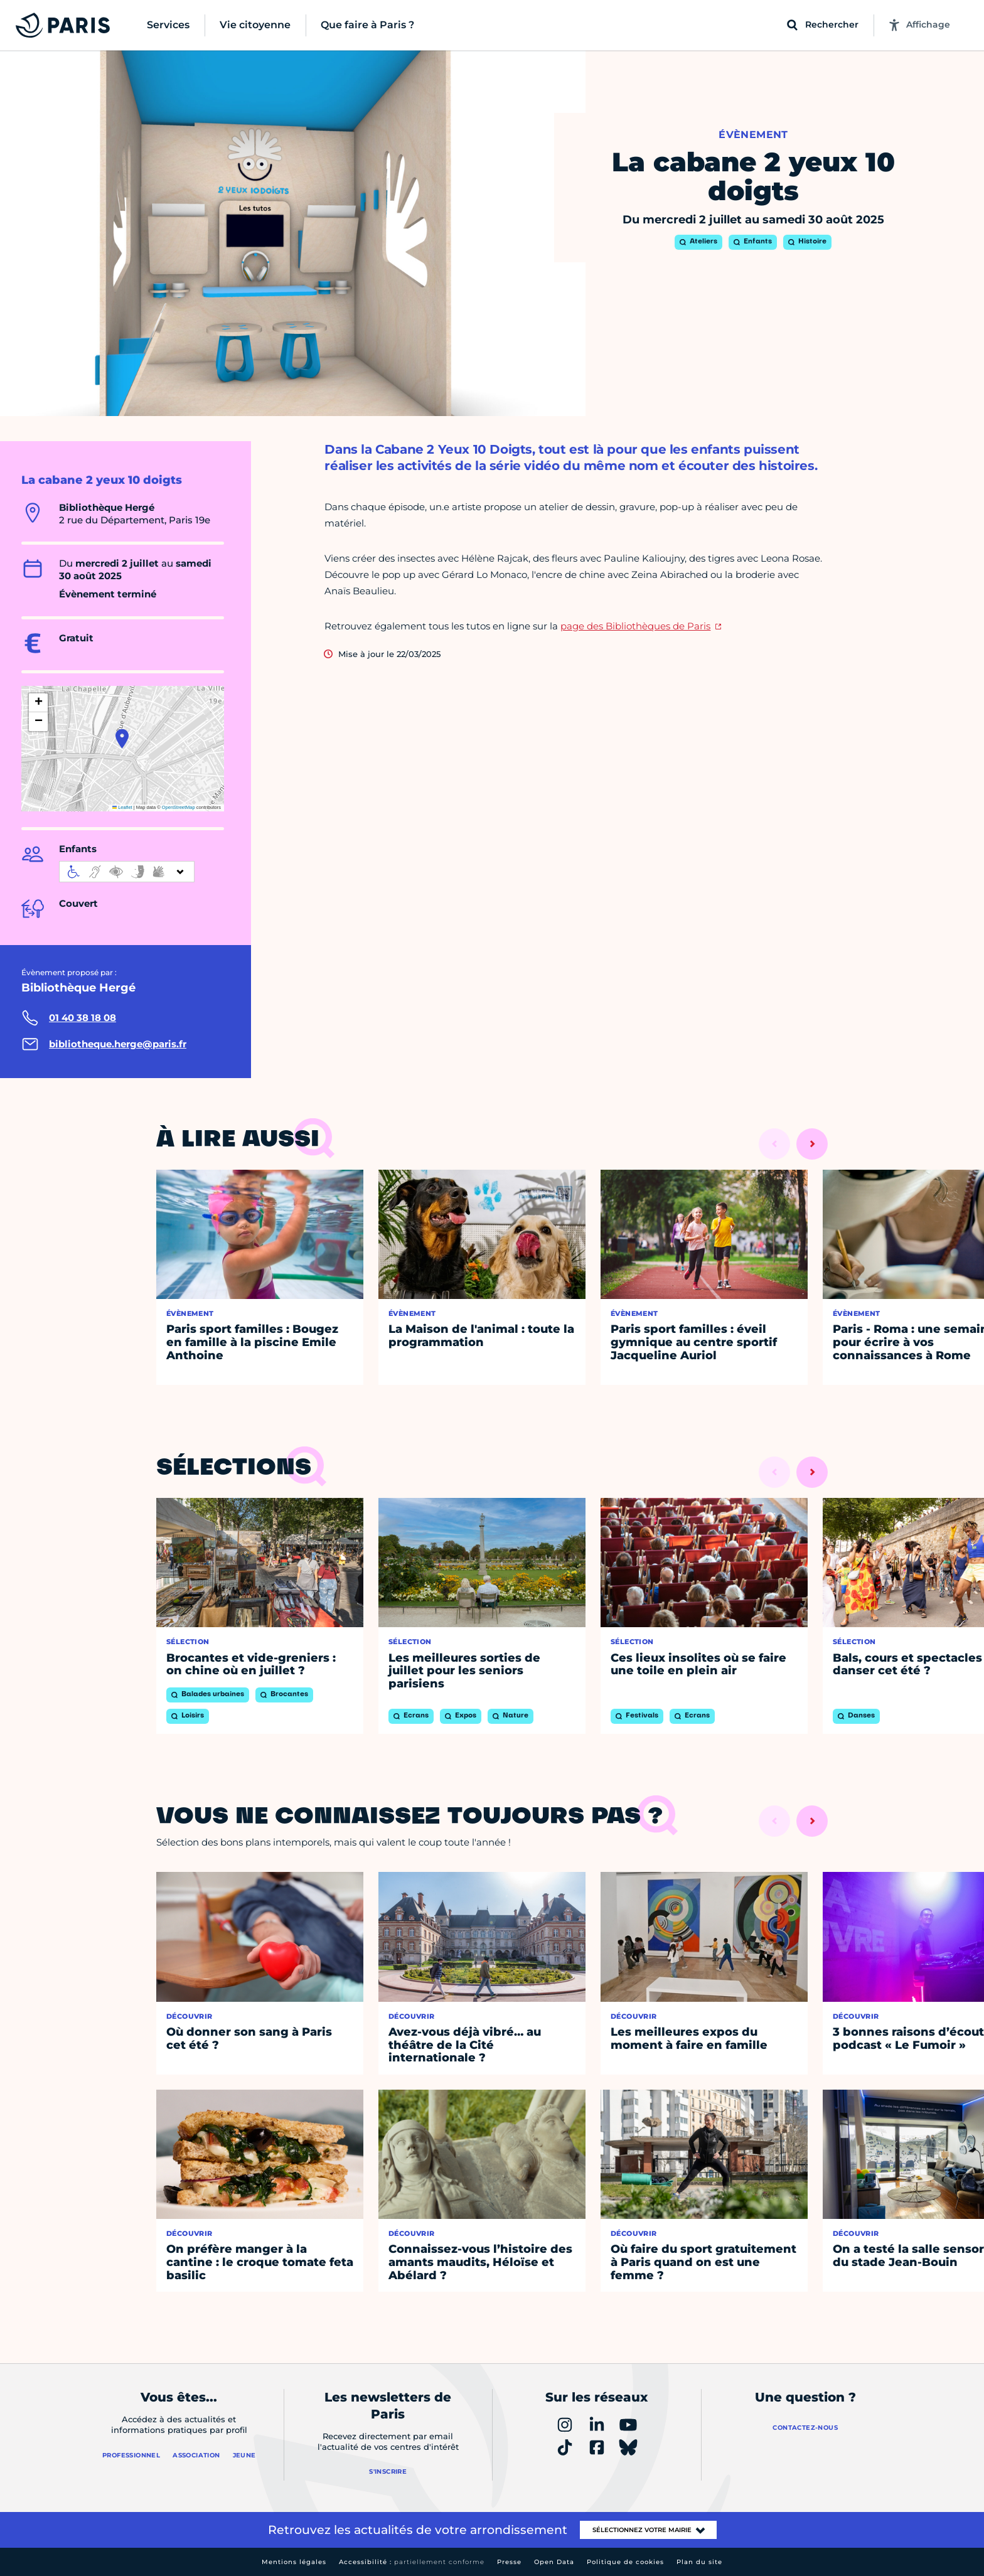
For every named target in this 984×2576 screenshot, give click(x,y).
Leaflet (122, 807)
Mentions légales (294, 2562)
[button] (122, 739)
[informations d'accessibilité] (127, 871)
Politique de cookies (625, 2562)
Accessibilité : (411, 2562)
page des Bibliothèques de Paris (635, 626)
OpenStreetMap (178, 807)
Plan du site (699, 2562)
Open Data (554, 2562)
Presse (509, 2562)
